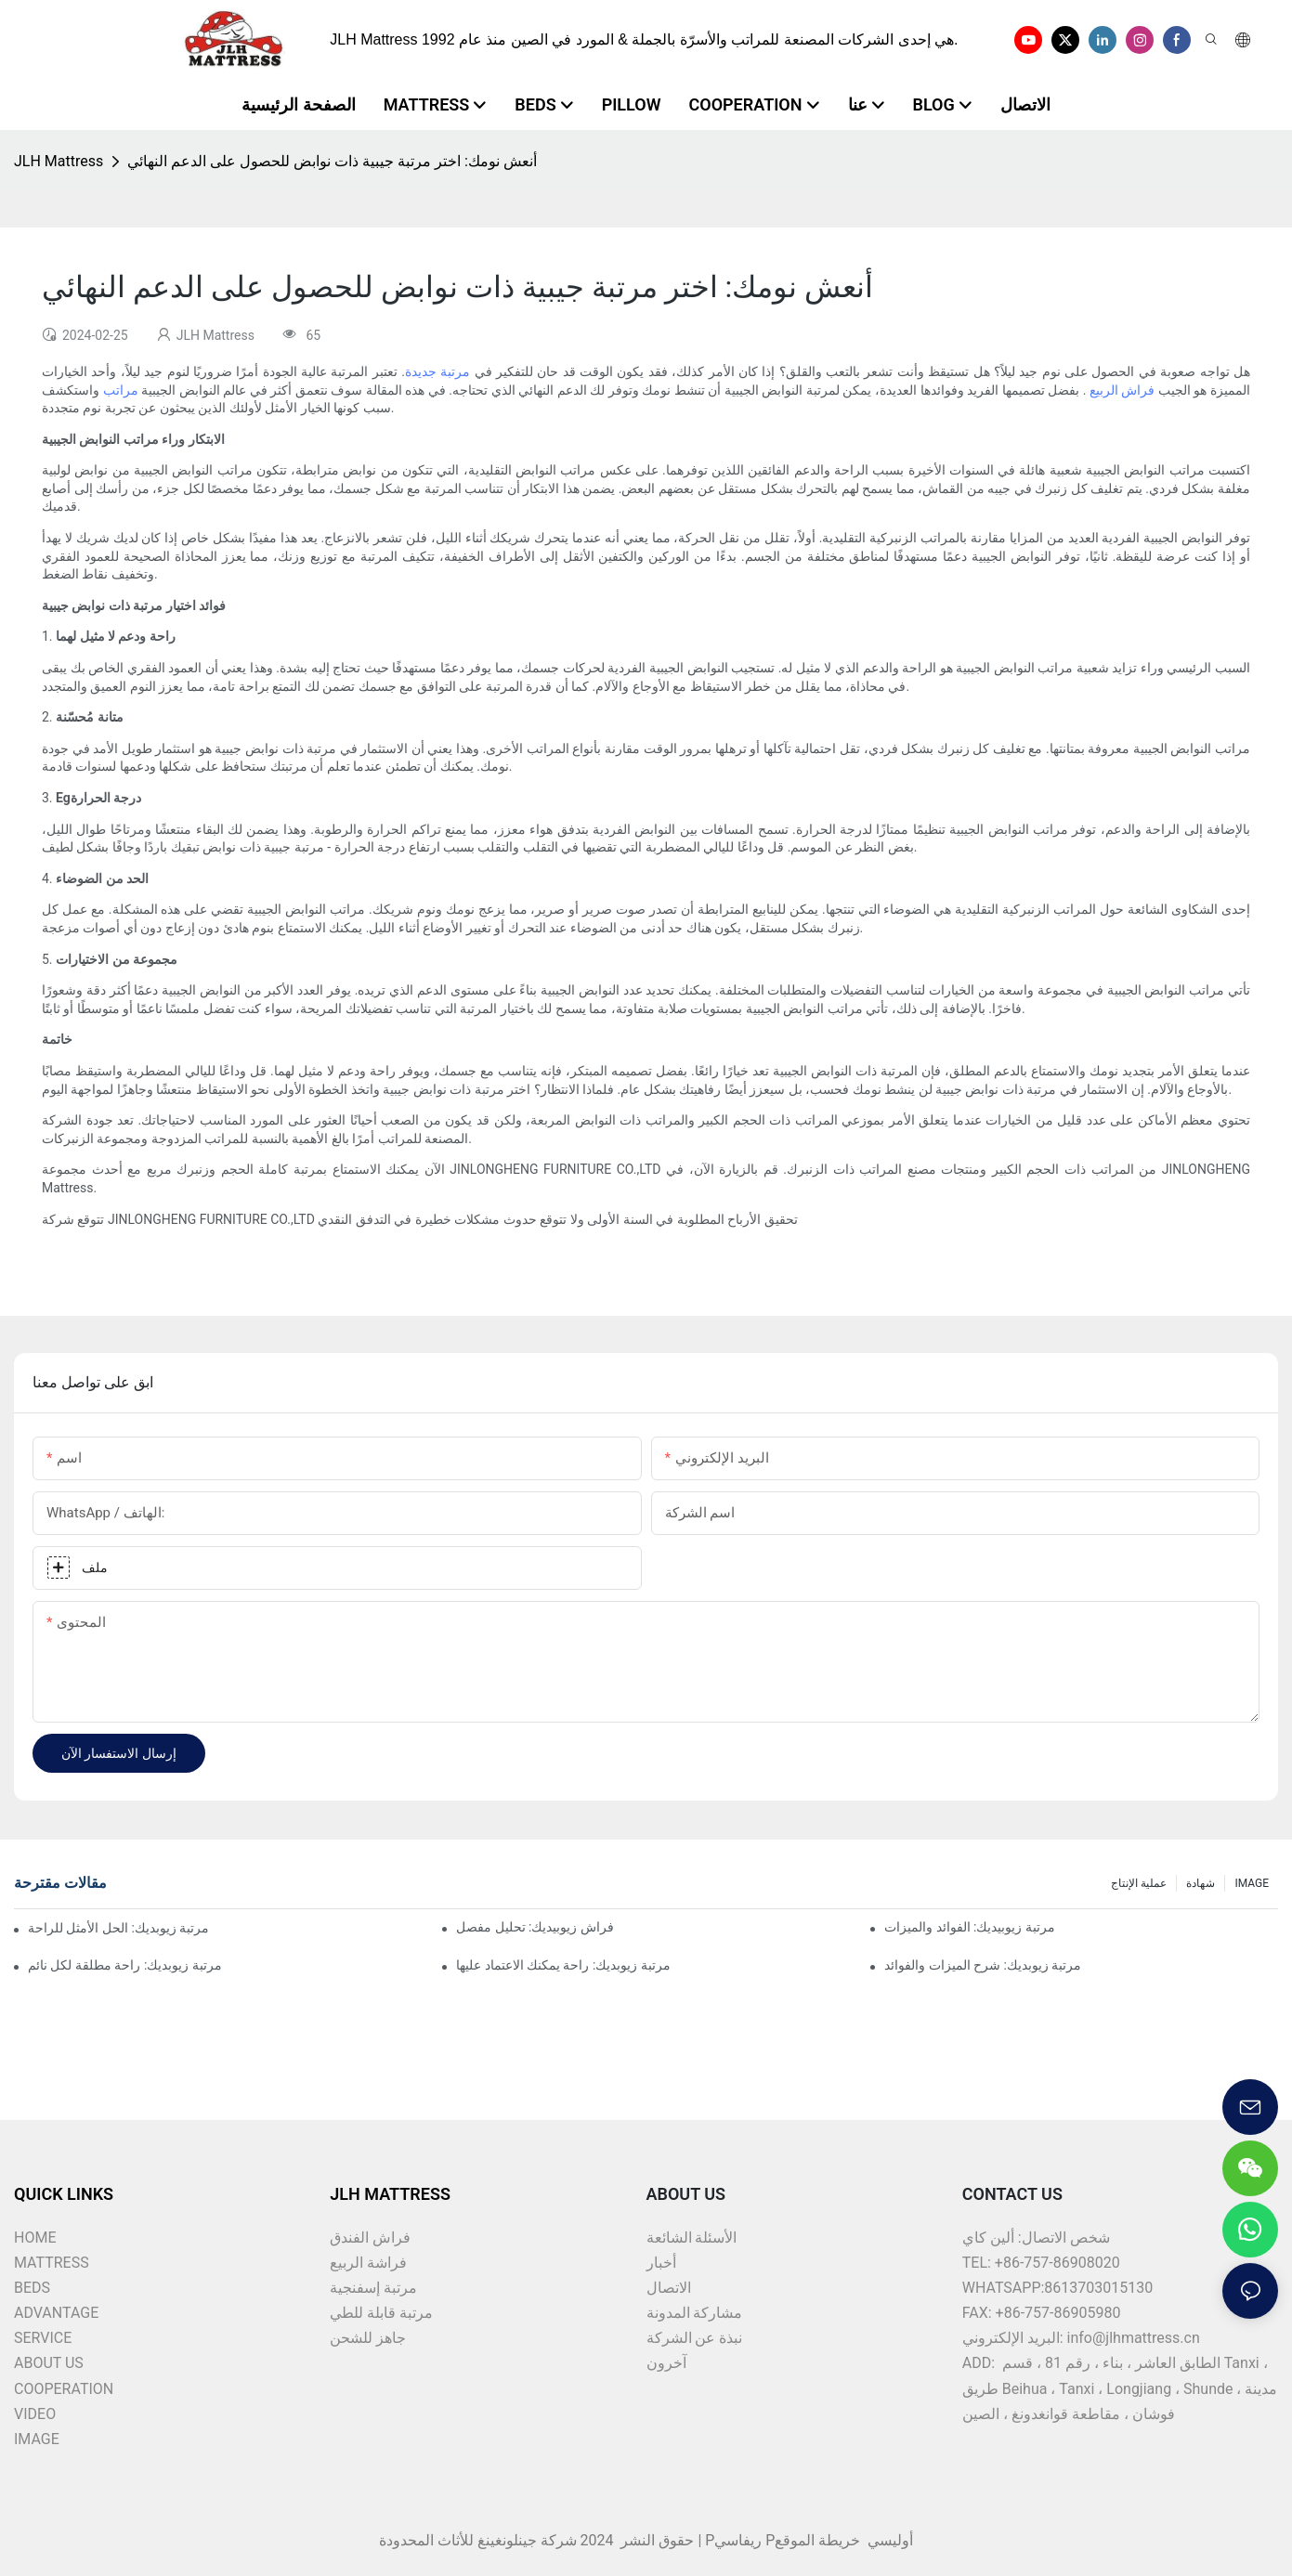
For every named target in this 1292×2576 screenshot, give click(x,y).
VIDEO (35, 2414)
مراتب (118, 390)
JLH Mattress (58, 161)
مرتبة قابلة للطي (381, 2313)
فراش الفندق (370, 2237)
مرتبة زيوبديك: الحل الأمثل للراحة (118, 1927)
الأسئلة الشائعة (691, 2237)
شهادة (1200, 1883)
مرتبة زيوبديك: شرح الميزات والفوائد (982, 1965)
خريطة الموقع (819, 2540)
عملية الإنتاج (1139, 1883)
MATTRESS (51, 2262)
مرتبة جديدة (437, 371)
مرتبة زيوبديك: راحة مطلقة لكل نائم (125, 1965)
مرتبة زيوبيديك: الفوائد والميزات (969, 1926)
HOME (35, 2237)
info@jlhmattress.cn (1133, 2338)
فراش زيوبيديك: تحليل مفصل (535, 1926)
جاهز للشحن (368, 2338)
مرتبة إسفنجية (373, 2287)
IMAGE (1251, 1883)
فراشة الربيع (368, 2262)
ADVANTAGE (56, 2313)
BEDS (32, 2287)
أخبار (661, 2262)
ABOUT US (49, 2363)
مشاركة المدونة (694, 2313)
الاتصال (668, 2287)
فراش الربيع (1120, 390)
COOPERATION (63, 2389)
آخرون (666, 2363)
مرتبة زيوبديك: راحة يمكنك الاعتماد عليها (563, 1965)
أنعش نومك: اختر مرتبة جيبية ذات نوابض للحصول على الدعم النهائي (332, 161)
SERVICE (43, 2338)
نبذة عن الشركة (694, 2338)
